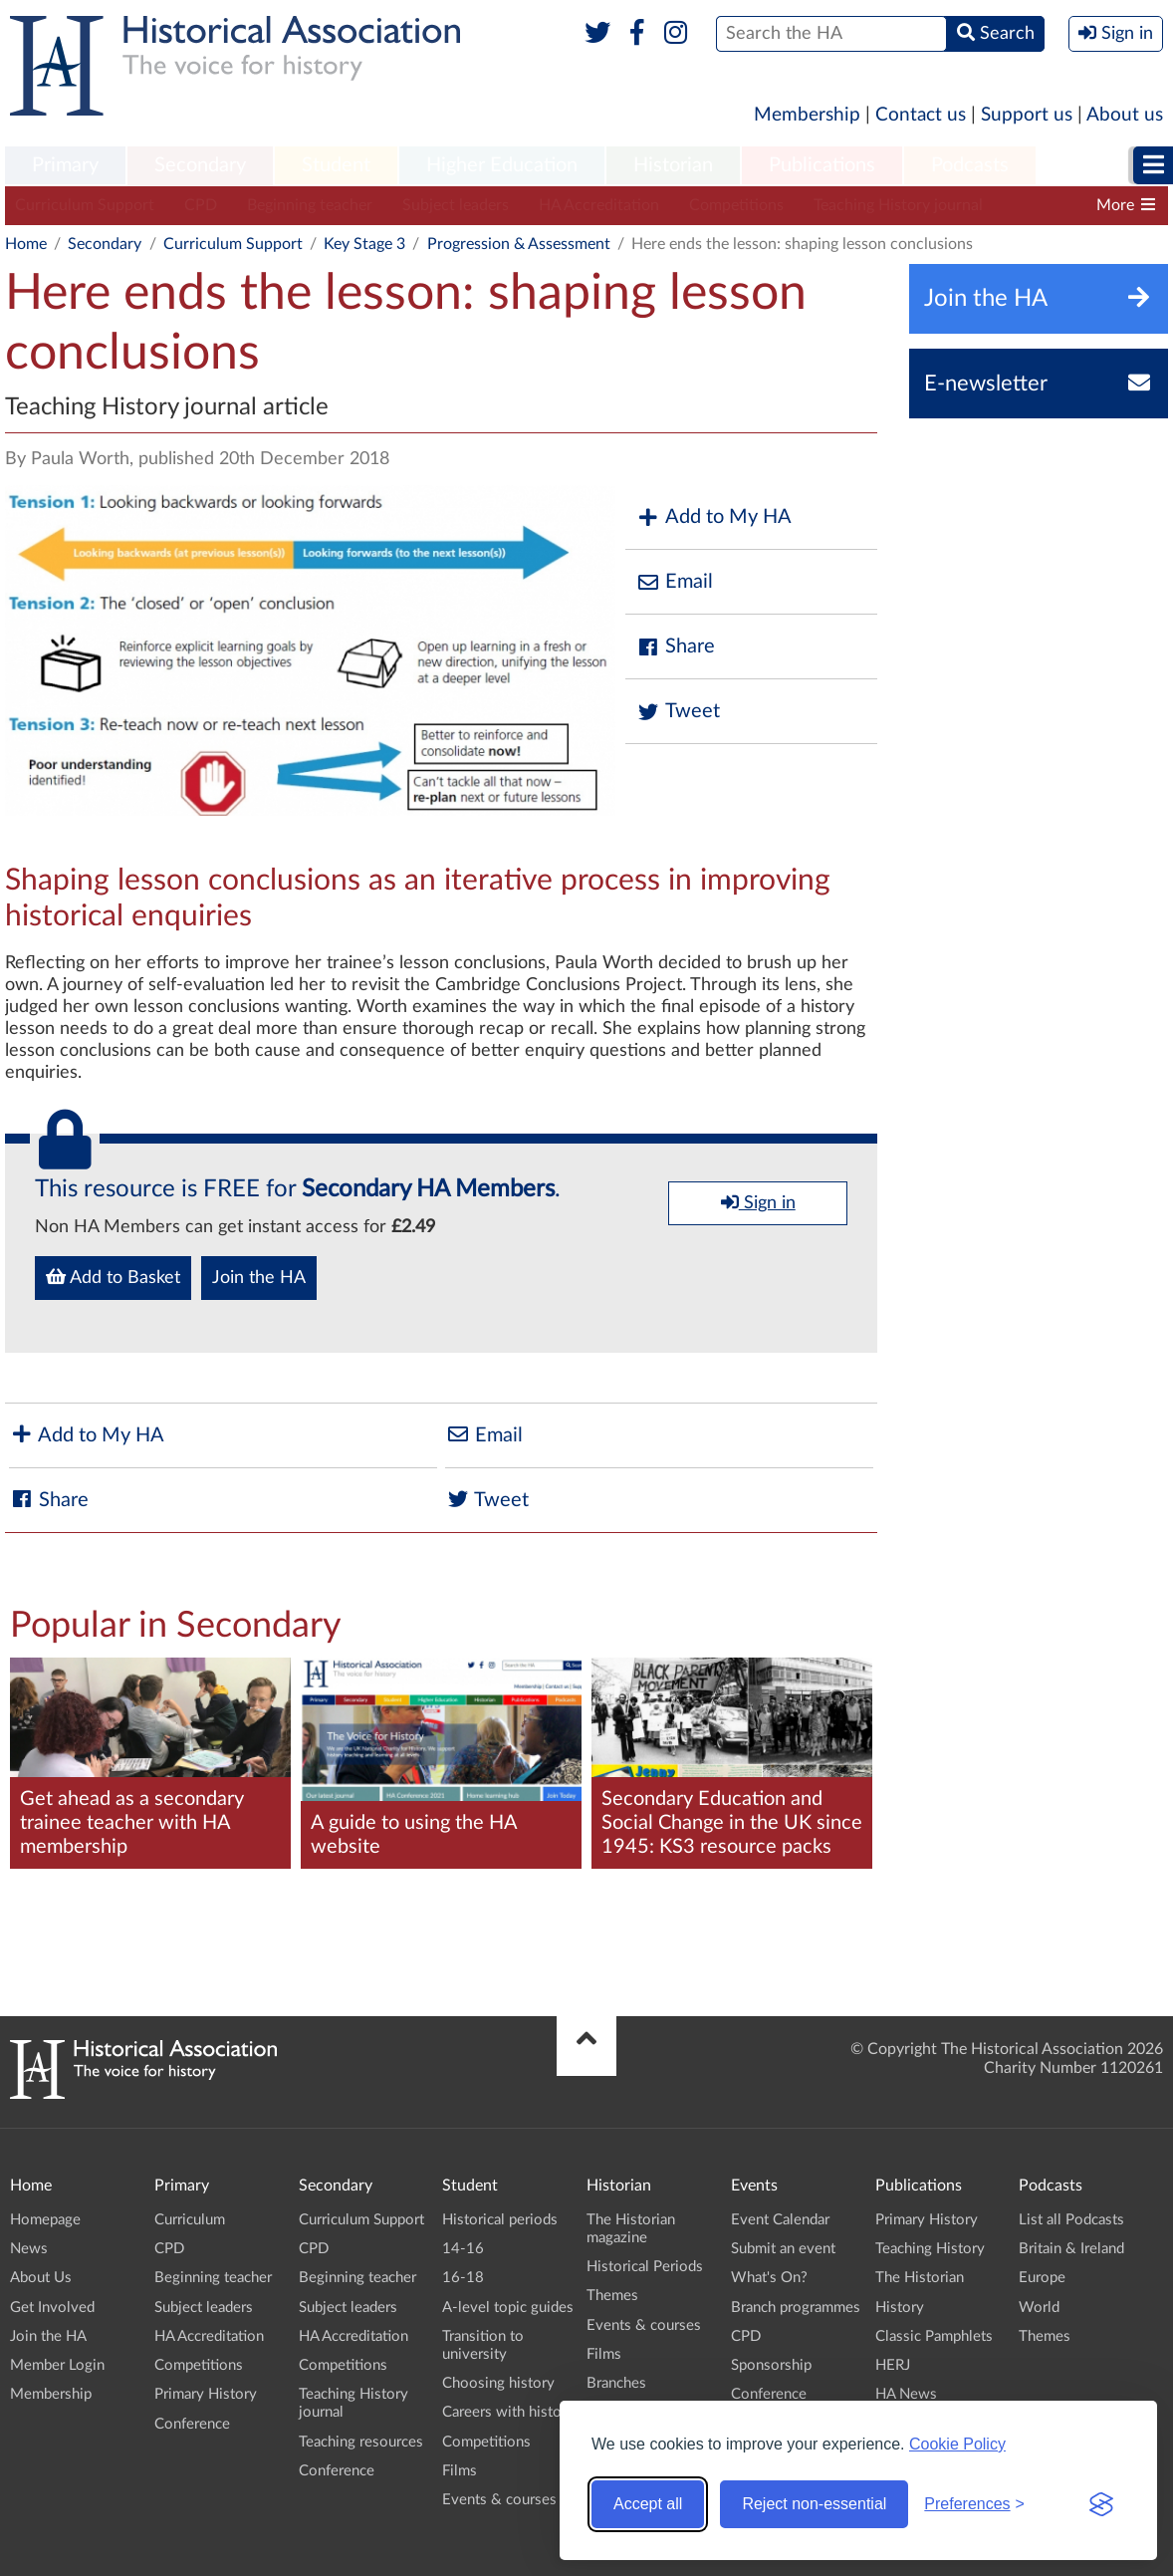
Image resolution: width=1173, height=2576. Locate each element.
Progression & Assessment (518, 244)
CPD (200, 205)
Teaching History (930, 2248)
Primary (65, 165)
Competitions (736, 205)
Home (26, 244)
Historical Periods (644, 2266)
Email (674, 582)
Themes (612, 2295)
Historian (673, 165)
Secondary (200, 165)
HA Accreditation (599, 205)
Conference (192, 2424)
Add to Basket (113, 1277)
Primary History (205, 2394)
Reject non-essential (814, 2503)
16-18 (463, 2277)
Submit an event (783, 2248)
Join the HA (259, 1278)
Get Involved (52, 2307)
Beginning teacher (309, 205)
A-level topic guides (508, 2307)
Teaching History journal (898, 205)
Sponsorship (771, 2365)
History (899, 2307)
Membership (807, 115)
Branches (616, 2383)
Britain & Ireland (1071, 2248)
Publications (822, 165)
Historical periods (500, 2219)
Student (336, 165)
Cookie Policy (957, 2444)
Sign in (758, 1202)
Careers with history (508, 2412)
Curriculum (189, 2219)
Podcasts (970, 165)
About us (1124, 115)
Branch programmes (795, 2307)
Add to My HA (713, 517)
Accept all (647, 2503)
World (1039, 2307)
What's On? (769, 2277)
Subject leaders (455, 205)
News (29, 2248)
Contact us (920, 115)
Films (459, 2470)
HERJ (892, 2365)
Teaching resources (361, 2442)
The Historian (919, 2277)
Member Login (57, 2365)
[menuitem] (65, 166)
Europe (1042, 2277)
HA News (906, 2394)
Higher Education (502, 165)
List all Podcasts (1071, 2219)
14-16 (463, 2248)
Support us (1026, 115)
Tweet (677, 711)
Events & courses (499, 2499)
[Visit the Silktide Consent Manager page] (1101, 2504)
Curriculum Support (84, 205)
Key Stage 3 (364, 244)
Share (675, 647)
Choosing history (498, 2383)
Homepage (45, 2219)
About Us (41, 2277)
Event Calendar (780, 2219)
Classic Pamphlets (934, 2336)
